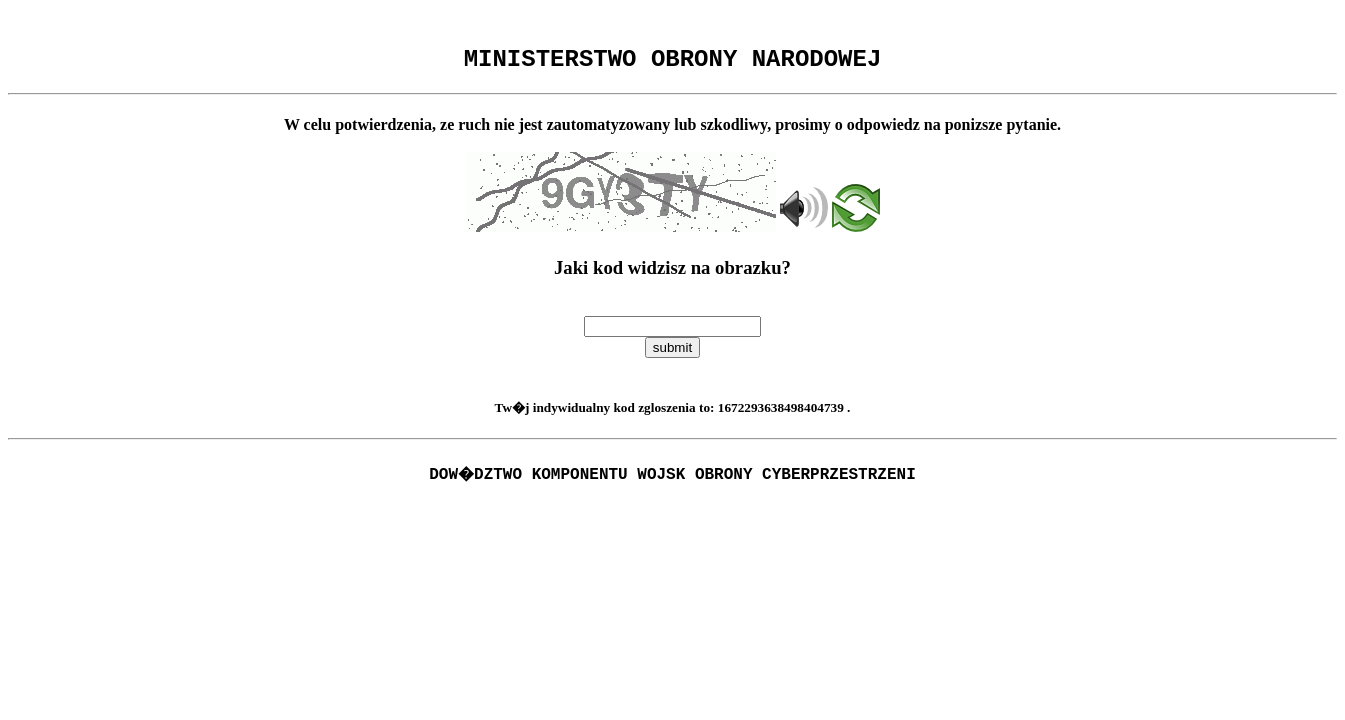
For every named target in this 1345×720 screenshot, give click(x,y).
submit (672, 353)
